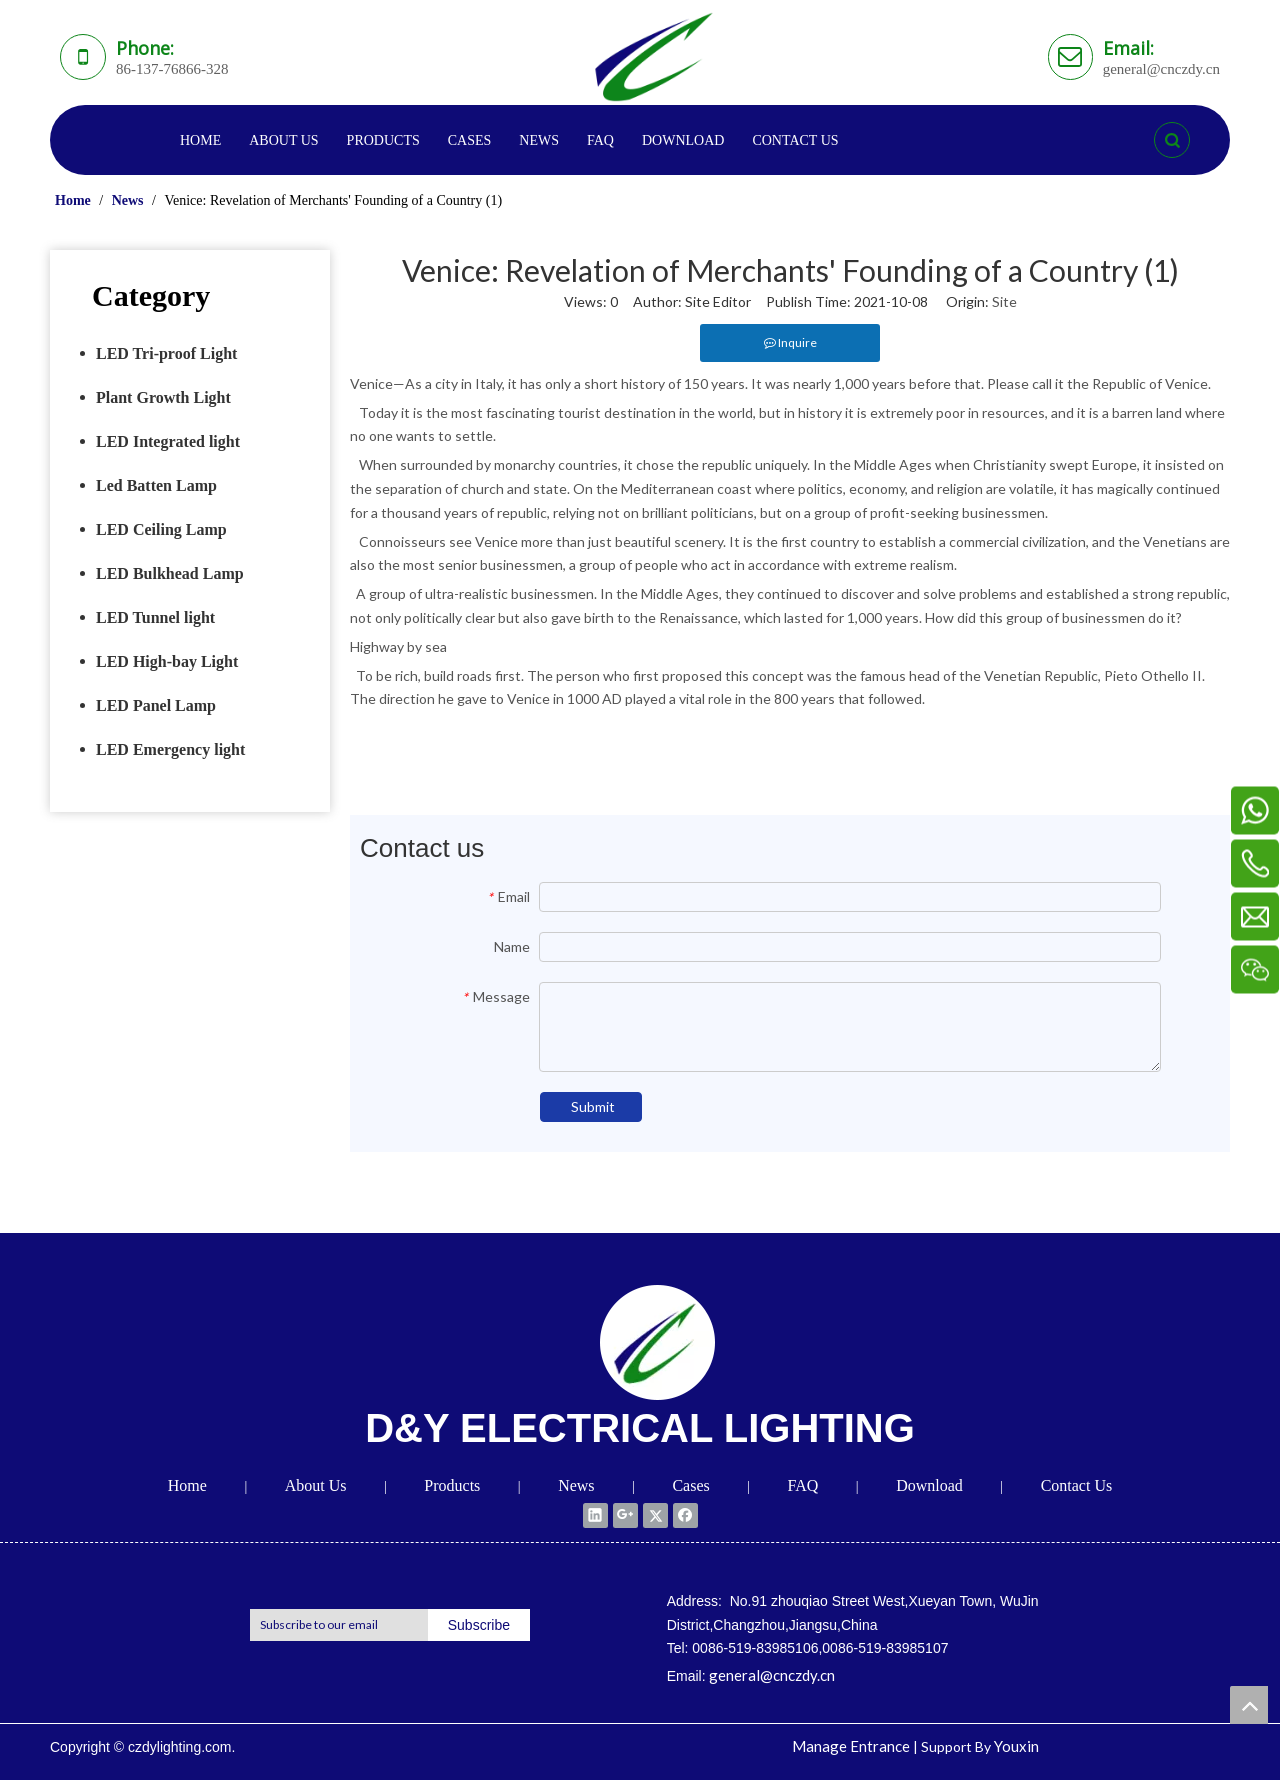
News (576, 1485)
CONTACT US (795, 140)
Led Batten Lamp (156, 485)
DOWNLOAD (683, 140)
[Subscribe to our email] (334, 1625)
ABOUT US (283, 140)
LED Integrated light (168, 441)
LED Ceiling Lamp (161, 529)
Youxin (1016, 1746)
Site (1004, 301)
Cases (690, 1485)
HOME (200, 140)
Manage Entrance (851, 1746)
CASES (470, 140)
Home (187, 1485)
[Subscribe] (479, 1625)
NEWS (539, 140)
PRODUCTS (383, 140)
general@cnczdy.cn (772, 1675)
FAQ (600, 140)
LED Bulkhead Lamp (170, 573)
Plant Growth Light (163, 397)
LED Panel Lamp (156, 705)
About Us (316, 1485)
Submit (593, 1106)
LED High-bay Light (167, 661)
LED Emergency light (170, 749)
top (1249, 1705)
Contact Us (1077, 1485)
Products (452, 1485)
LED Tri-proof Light (166, 353)
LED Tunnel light (155, 617)
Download (929, 1485)
